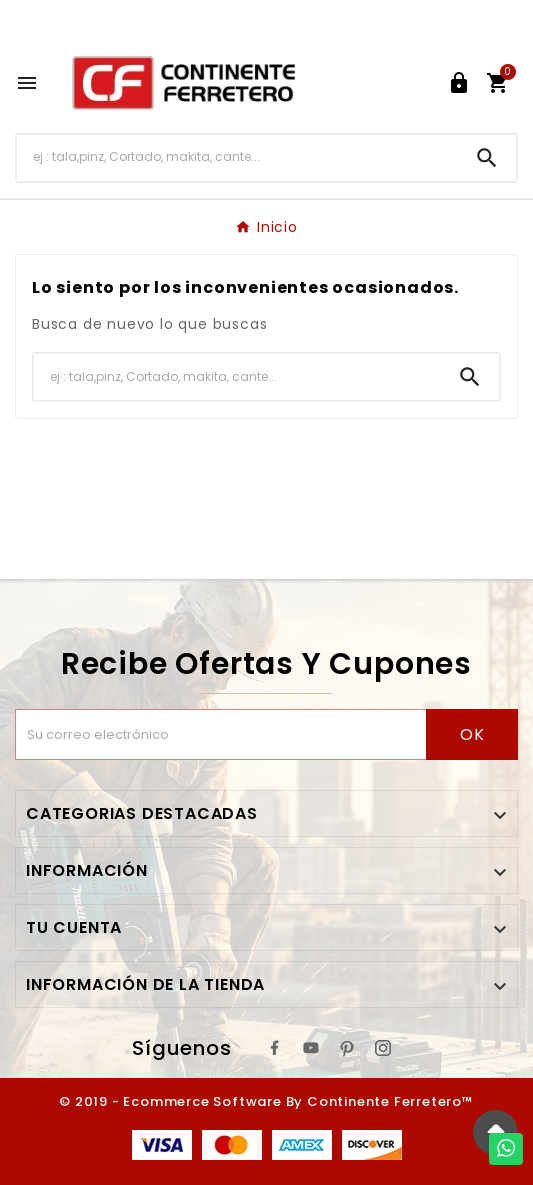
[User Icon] (459, 83)
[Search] (487, 158)
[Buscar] (237, 157)
